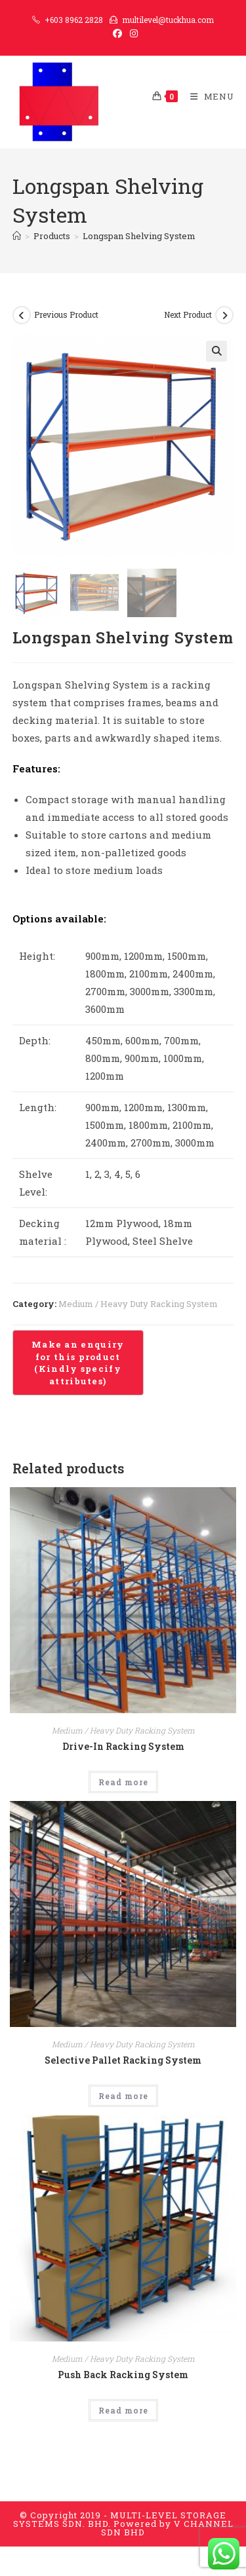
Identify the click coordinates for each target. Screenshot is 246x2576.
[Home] (16, 236)
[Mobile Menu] (207, 96)
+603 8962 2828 (74, 19)
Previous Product (66, 314)
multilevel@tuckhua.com (168, 19)
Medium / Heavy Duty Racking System (138, 1304)
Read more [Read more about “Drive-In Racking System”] (123, 1782)
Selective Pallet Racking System (123, 2060)
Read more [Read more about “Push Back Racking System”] (123, 2410)
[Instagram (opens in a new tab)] (132, 33)
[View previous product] (21, 315)
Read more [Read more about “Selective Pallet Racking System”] (123, 2096)
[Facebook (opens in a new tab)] (117, 33)
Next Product (188, 314)
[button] (216, 351)
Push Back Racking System (123, 2374)
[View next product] (224, 315)
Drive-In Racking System (123, 1746)
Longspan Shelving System (139, 236)
